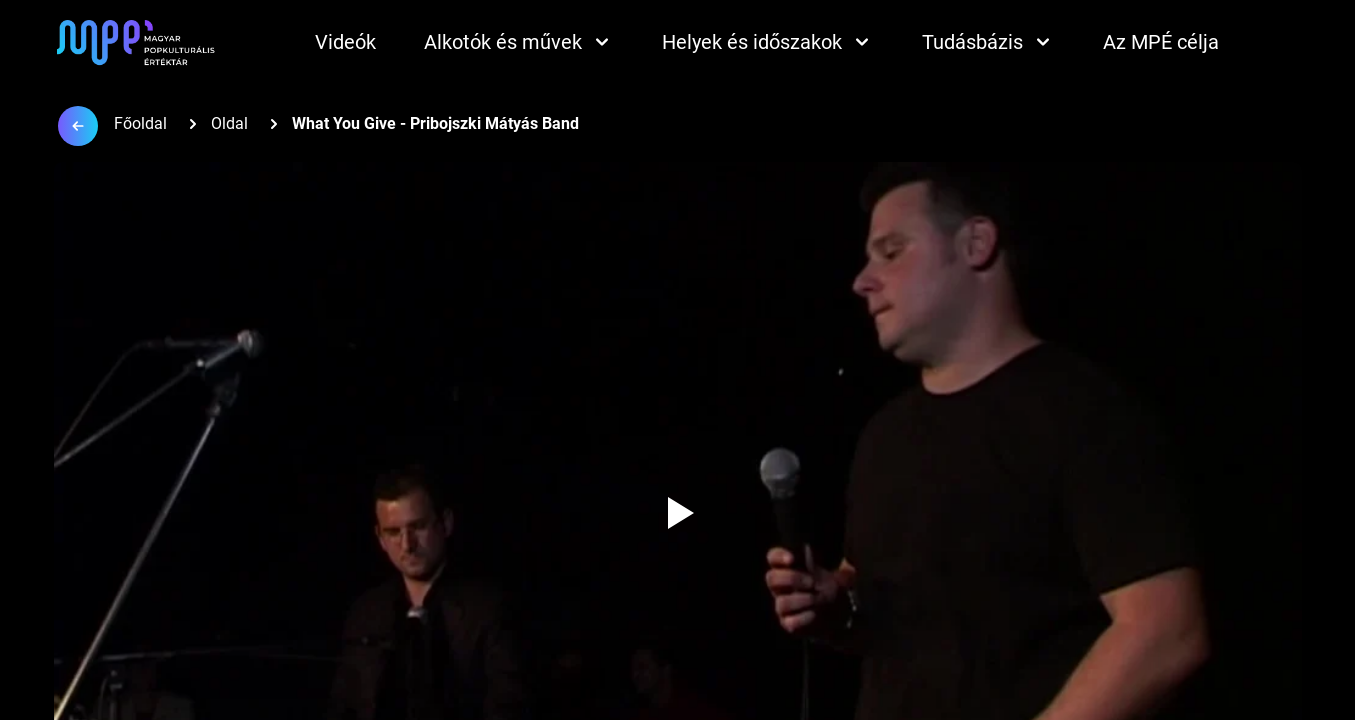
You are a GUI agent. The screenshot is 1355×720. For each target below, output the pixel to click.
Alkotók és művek (519, 42)
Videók (345, 42)
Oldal (229, 123)
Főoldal (140, 123)
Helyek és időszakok (768, 42)
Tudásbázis (988, 42)
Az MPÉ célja (1161, 42)
